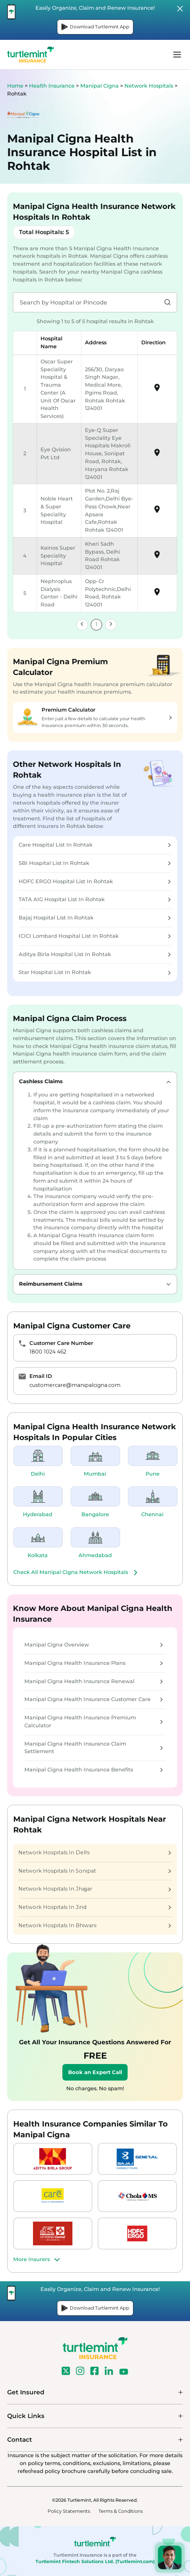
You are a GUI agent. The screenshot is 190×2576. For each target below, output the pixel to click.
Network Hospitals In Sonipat (94, 1871)
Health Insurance (52, 86)
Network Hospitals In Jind (94, 1907)
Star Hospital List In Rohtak (95, 972)
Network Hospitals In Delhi (94, 1852)
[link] (82, 624)
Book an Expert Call (95, 2072)
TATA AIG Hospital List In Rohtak (95, 899)
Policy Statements (69, 2511)
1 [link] (96, 624)
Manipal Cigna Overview (93, 1644)
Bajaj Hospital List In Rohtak (95, 917)
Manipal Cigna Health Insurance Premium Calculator (93, 1721)
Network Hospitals (149, 86)
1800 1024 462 (47, 1351)
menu (177, 55)
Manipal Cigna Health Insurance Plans (93, 1663)
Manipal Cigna (100, 86)
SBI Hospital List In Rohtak (95, 863)
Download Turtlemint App (95, 27)
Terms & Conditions (121, 2511)
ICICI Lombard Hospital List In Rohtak (95, 936)
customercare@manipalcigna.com (74, 1385)
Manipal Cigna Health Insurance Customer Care (93, 1699)
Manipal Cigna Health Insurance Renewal (93, 1681)
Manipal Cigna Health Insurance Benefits (93, 1769)
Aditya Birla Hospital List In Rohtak (95, 954)
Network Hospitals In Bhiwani (94, 1925)
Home (15, 86)
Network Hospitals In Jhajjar (94, 1889)
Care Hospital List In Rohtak (95, 845)
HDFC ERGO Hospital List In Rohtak (95, 881)
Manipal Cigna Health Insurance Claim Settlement (93, 1748)
